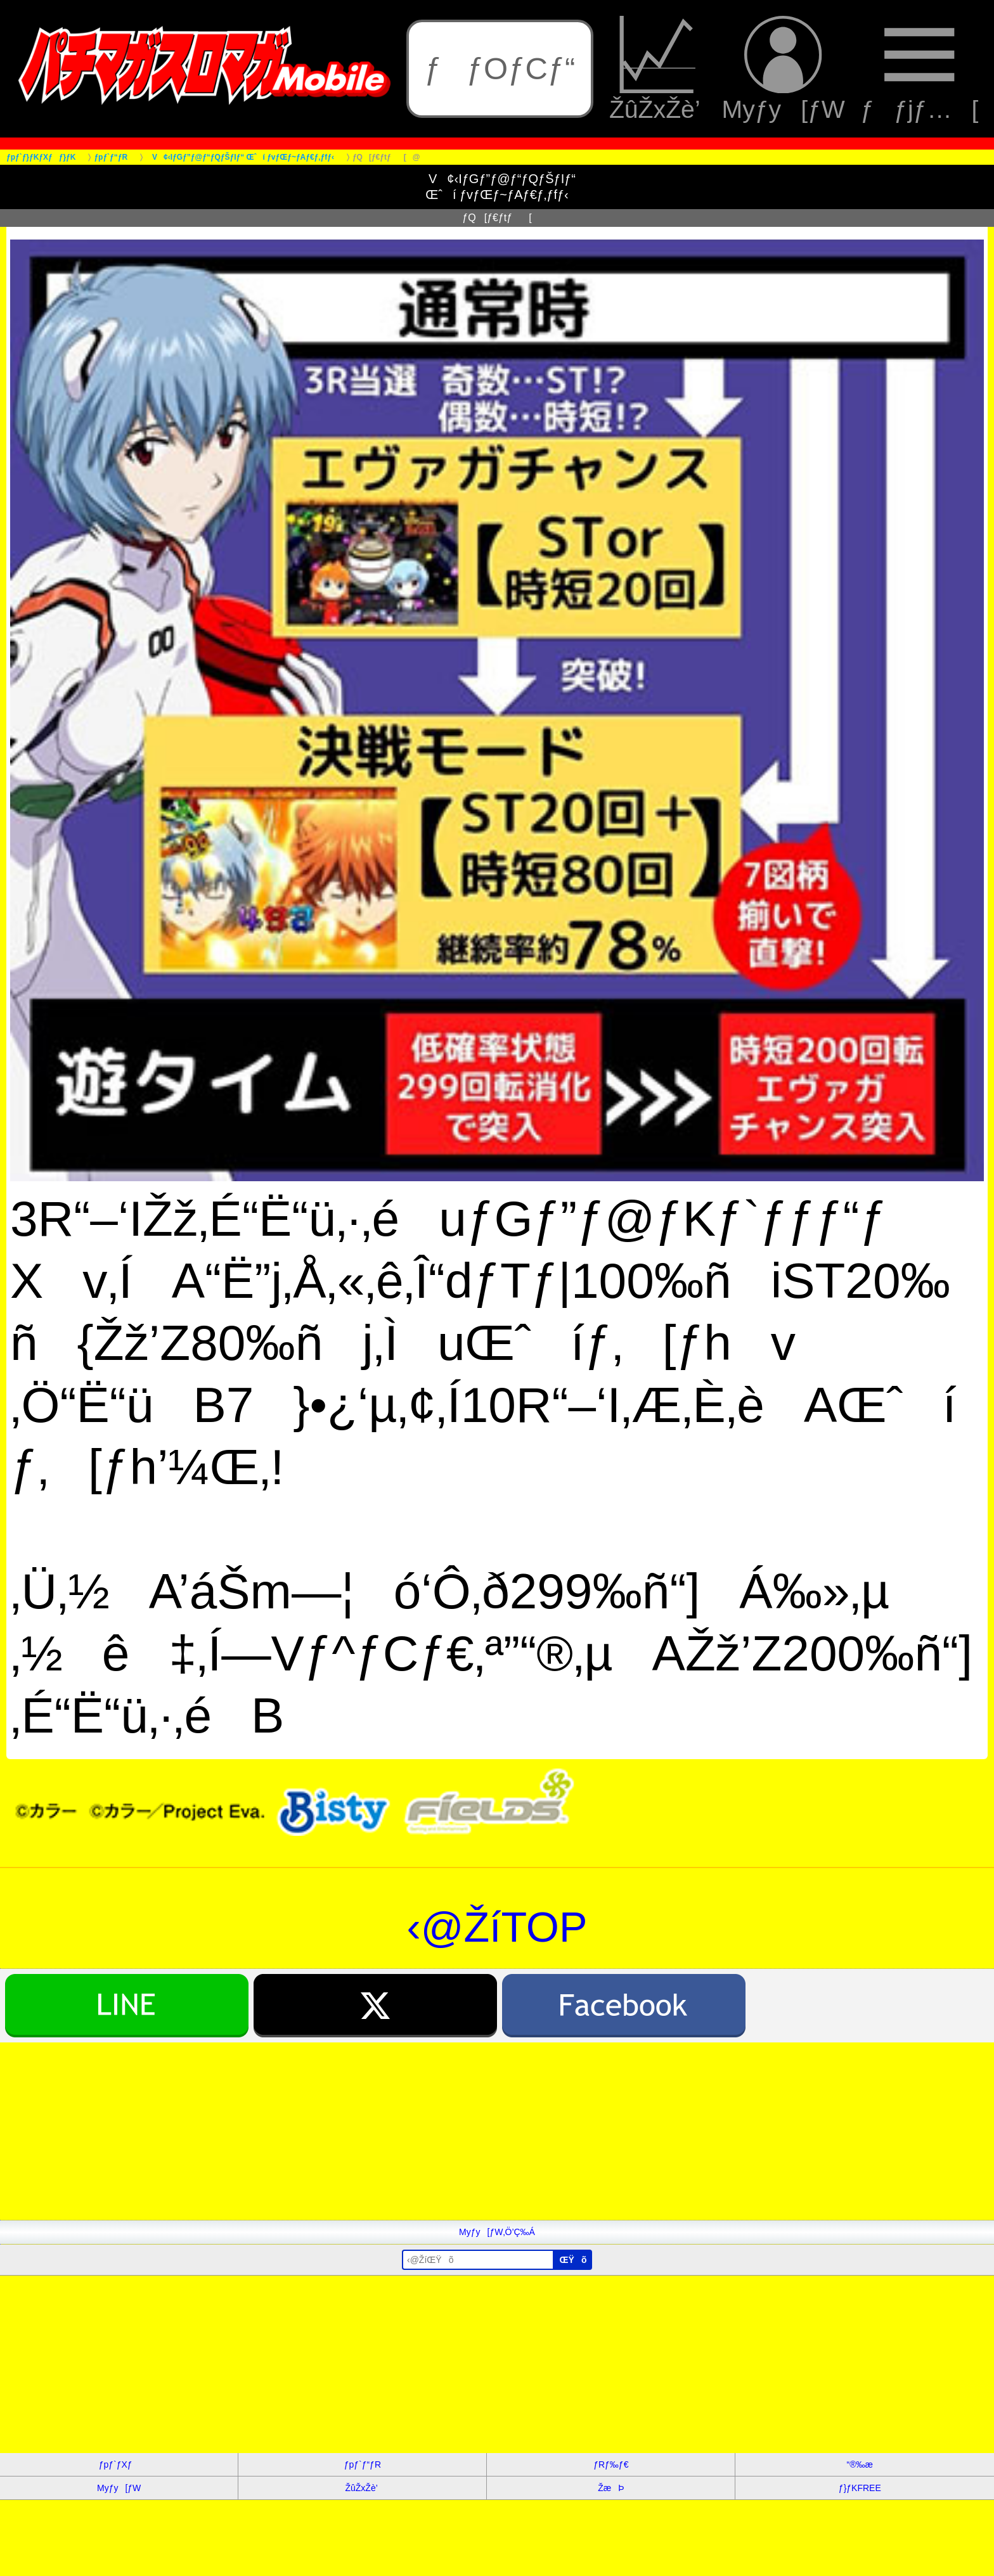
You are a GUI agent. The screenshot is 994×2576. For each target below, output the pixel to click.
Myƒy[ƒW (783, 69)
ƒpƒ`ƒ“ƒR (362, 2464)
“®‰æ (860, 2464)
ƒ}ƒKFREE (860, 2488)
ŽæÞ (611, 2488)
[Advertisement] (380, 2131)
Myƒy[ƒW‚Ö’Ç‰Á (497, 2232)
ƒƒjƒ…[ (919, 69)
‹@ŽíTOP (497, 1927)
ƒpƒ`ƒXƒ (119, 2464)
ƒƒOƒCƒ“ (500, 68)
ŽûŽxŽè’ (657, 69)
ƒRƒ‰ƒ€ (610, 2464)
